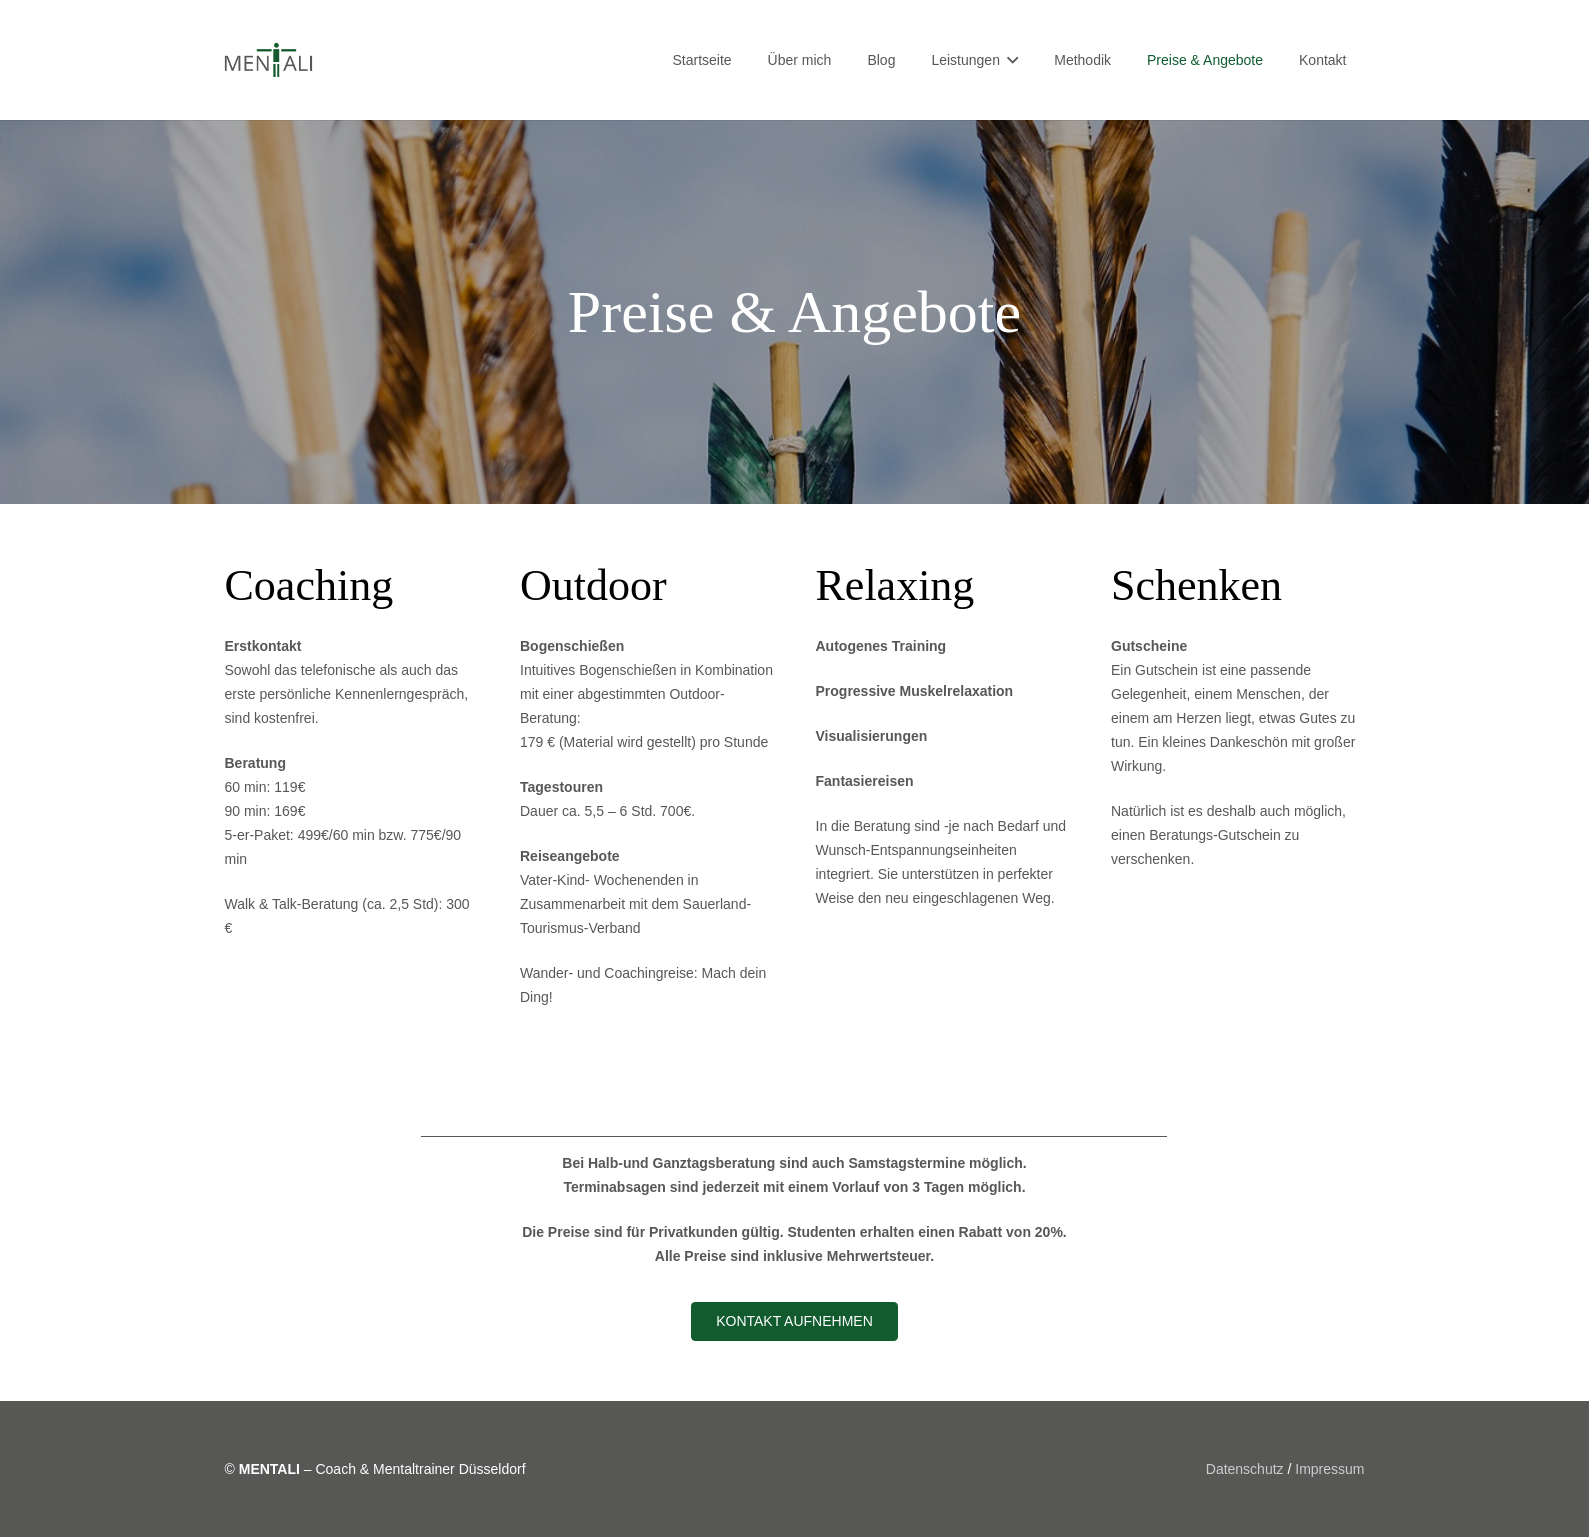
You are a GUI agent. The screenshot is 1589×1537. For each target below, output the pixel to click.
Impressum (1329, 1469)
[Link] (269, 60)
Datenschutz (1245, 1469)
